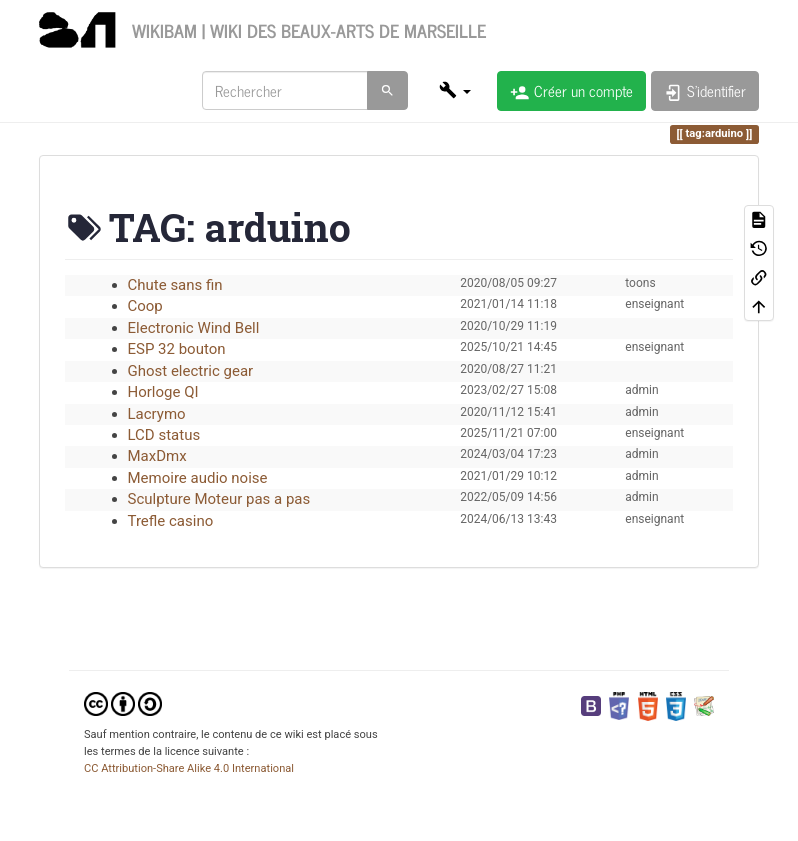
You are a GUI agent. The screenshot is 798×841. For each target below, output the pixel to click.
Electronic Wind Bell (194, 328)
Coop (145, 306)
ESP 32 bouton (177, 349)
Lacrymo (157, 414)
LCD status (164, 435)
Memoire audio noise (198, 478)
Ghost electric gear (191, 371)
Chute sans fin (175, 285)
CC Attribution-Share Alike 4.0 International (189, 768)
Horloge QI (163, 392)
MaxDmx (157, 456)
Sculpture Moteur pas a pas (219, 499)
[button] (455, 90)
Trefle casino (171, 521)
